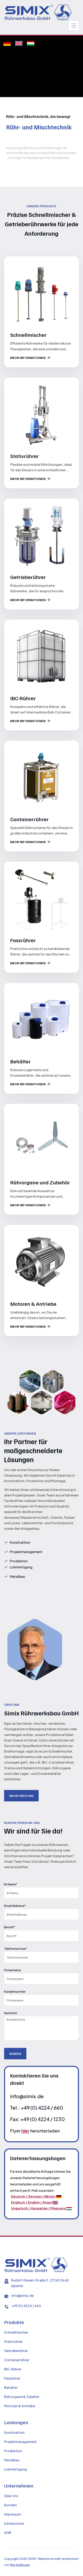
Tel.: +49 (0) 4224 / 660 (36, 2107)
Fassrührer (12, 2378)
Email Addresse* (15, 1905)
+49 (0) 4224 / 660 (26, 2306)
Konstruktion (20, 1542)
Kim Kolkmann (20, 2565)
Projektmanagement (26, 1552)
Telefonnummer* (15, 1948)
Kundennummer (15, 1991)
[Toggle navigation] (74, 25)
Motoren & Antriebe (19, 2406)
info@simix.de (27, 2096)
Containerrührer (16, 2360)
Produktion (19, 1561)
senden (15, 2054)
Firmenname (12, 1970)
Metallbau (17, 1576)
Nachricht (10, 2013)
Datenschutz (14, 2523)
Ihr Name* (10, 1884)
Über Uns (11, 2496)
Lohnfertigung (21, 1567)
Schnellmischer (16, 2332)
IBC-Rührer (12, 2369)
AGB (7, 2532)
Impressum (12, 2514)
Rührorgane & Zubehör (21, 2397)
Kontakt (10, 2505)
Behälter (11, 2387)
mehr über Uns (21, 1796)
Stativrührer (13, 2341)
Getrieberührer (16, 2351)
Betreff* (9, 1927)
